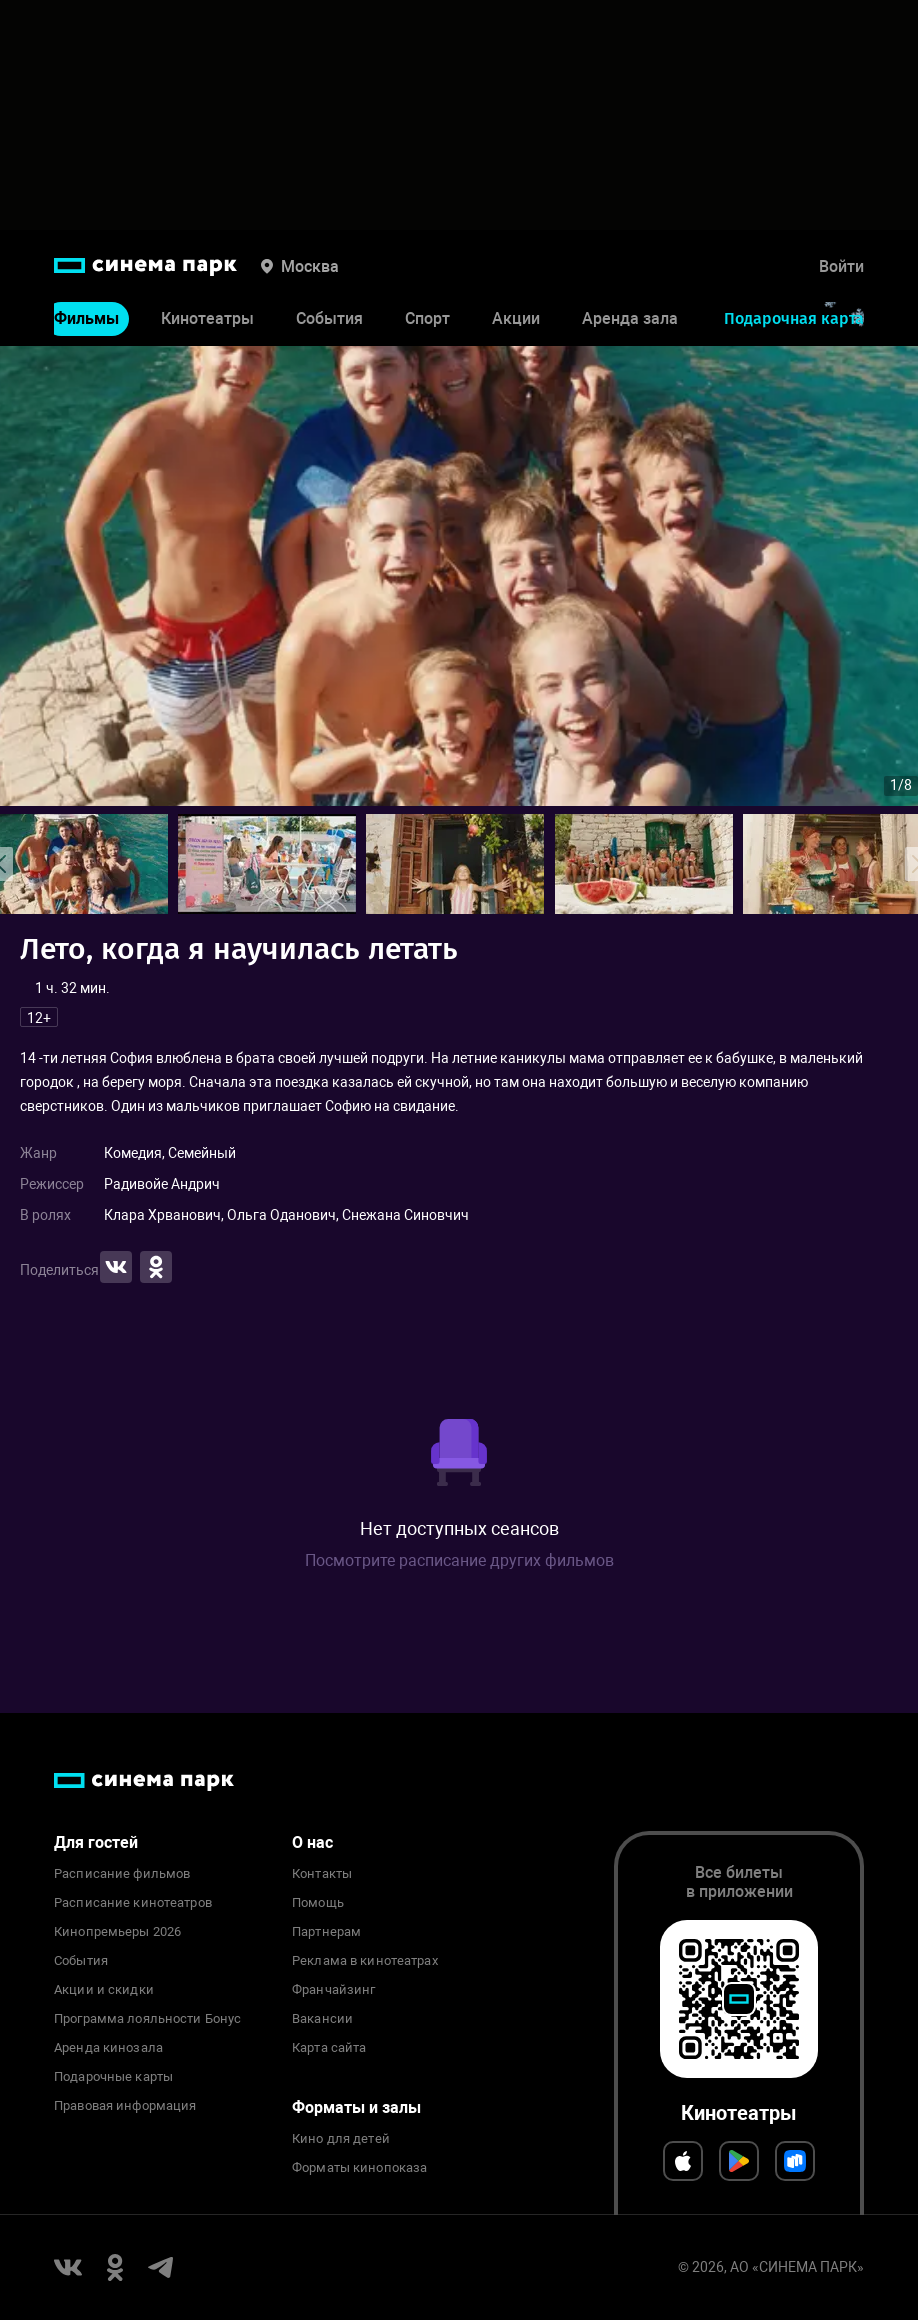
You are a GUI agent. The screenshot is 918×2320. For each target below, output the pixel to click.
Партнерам (326, 1932)
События (329, 318)
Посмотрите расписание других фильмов (459, 1560)
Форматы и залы (356, 2107)
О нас (312, 1842)
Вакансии (322, 2019)
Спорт (427, 318)
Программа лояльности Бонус (147, 2019)
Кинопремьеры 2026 (117, 1932)
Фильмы (86, 318)
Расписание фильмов (122, 1874)
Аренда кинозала (108, 2048)
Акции (516, 318)
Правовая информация (125, 2106)
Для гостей (96, 1842)
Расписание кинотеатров (133, 1903)
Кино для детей (341, 2139)
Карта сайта (329, 2048)
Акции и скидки (104, 1990)
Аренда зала (630, 318)
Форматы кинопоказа (359, 2168)
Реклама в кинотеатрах (365, 1961)
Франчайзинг (333, 1990)
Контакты (322, 1874)
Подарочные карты (113, 2077)
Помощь (318, 1903)
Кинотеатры (207, 318)
